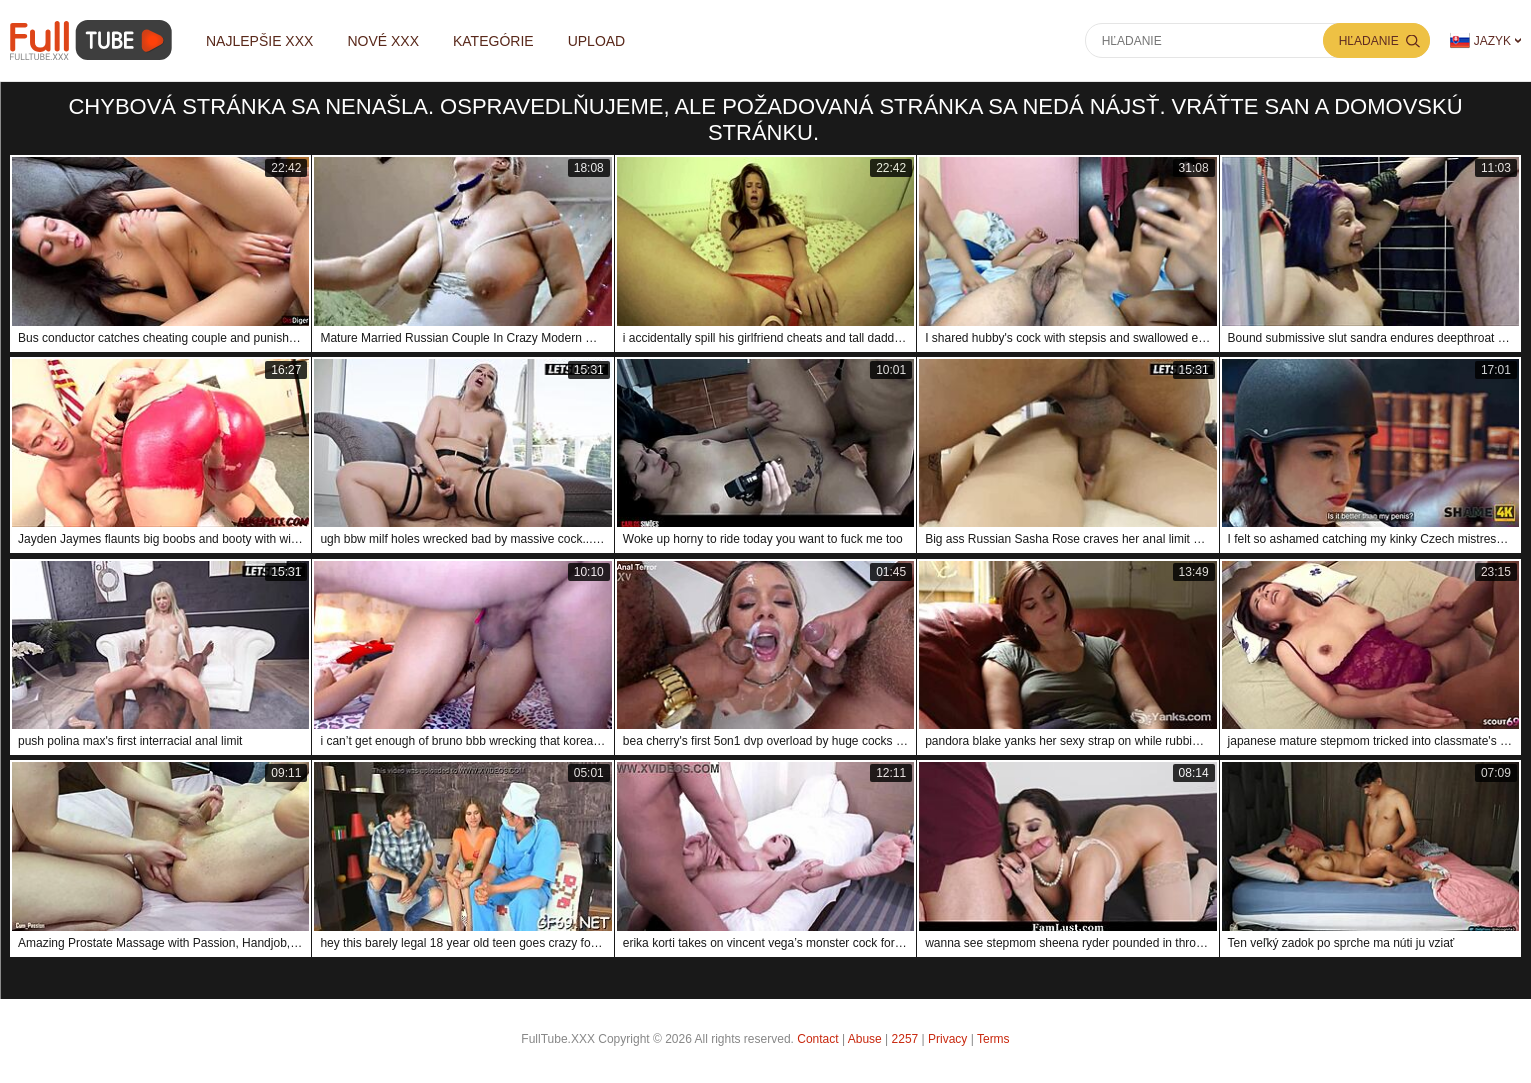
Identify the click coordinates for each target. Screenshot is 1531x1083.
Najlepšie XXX (259, 41)
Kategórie (493, 41)
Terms (993, 1039)
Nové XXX (383, 41)
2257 (905, 1039)
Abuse (865, 1039)
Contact (817, 1039)
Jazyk (1480, 40)
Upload (597, 41)
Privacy (947, 1039)
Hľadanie (1369, 41)
